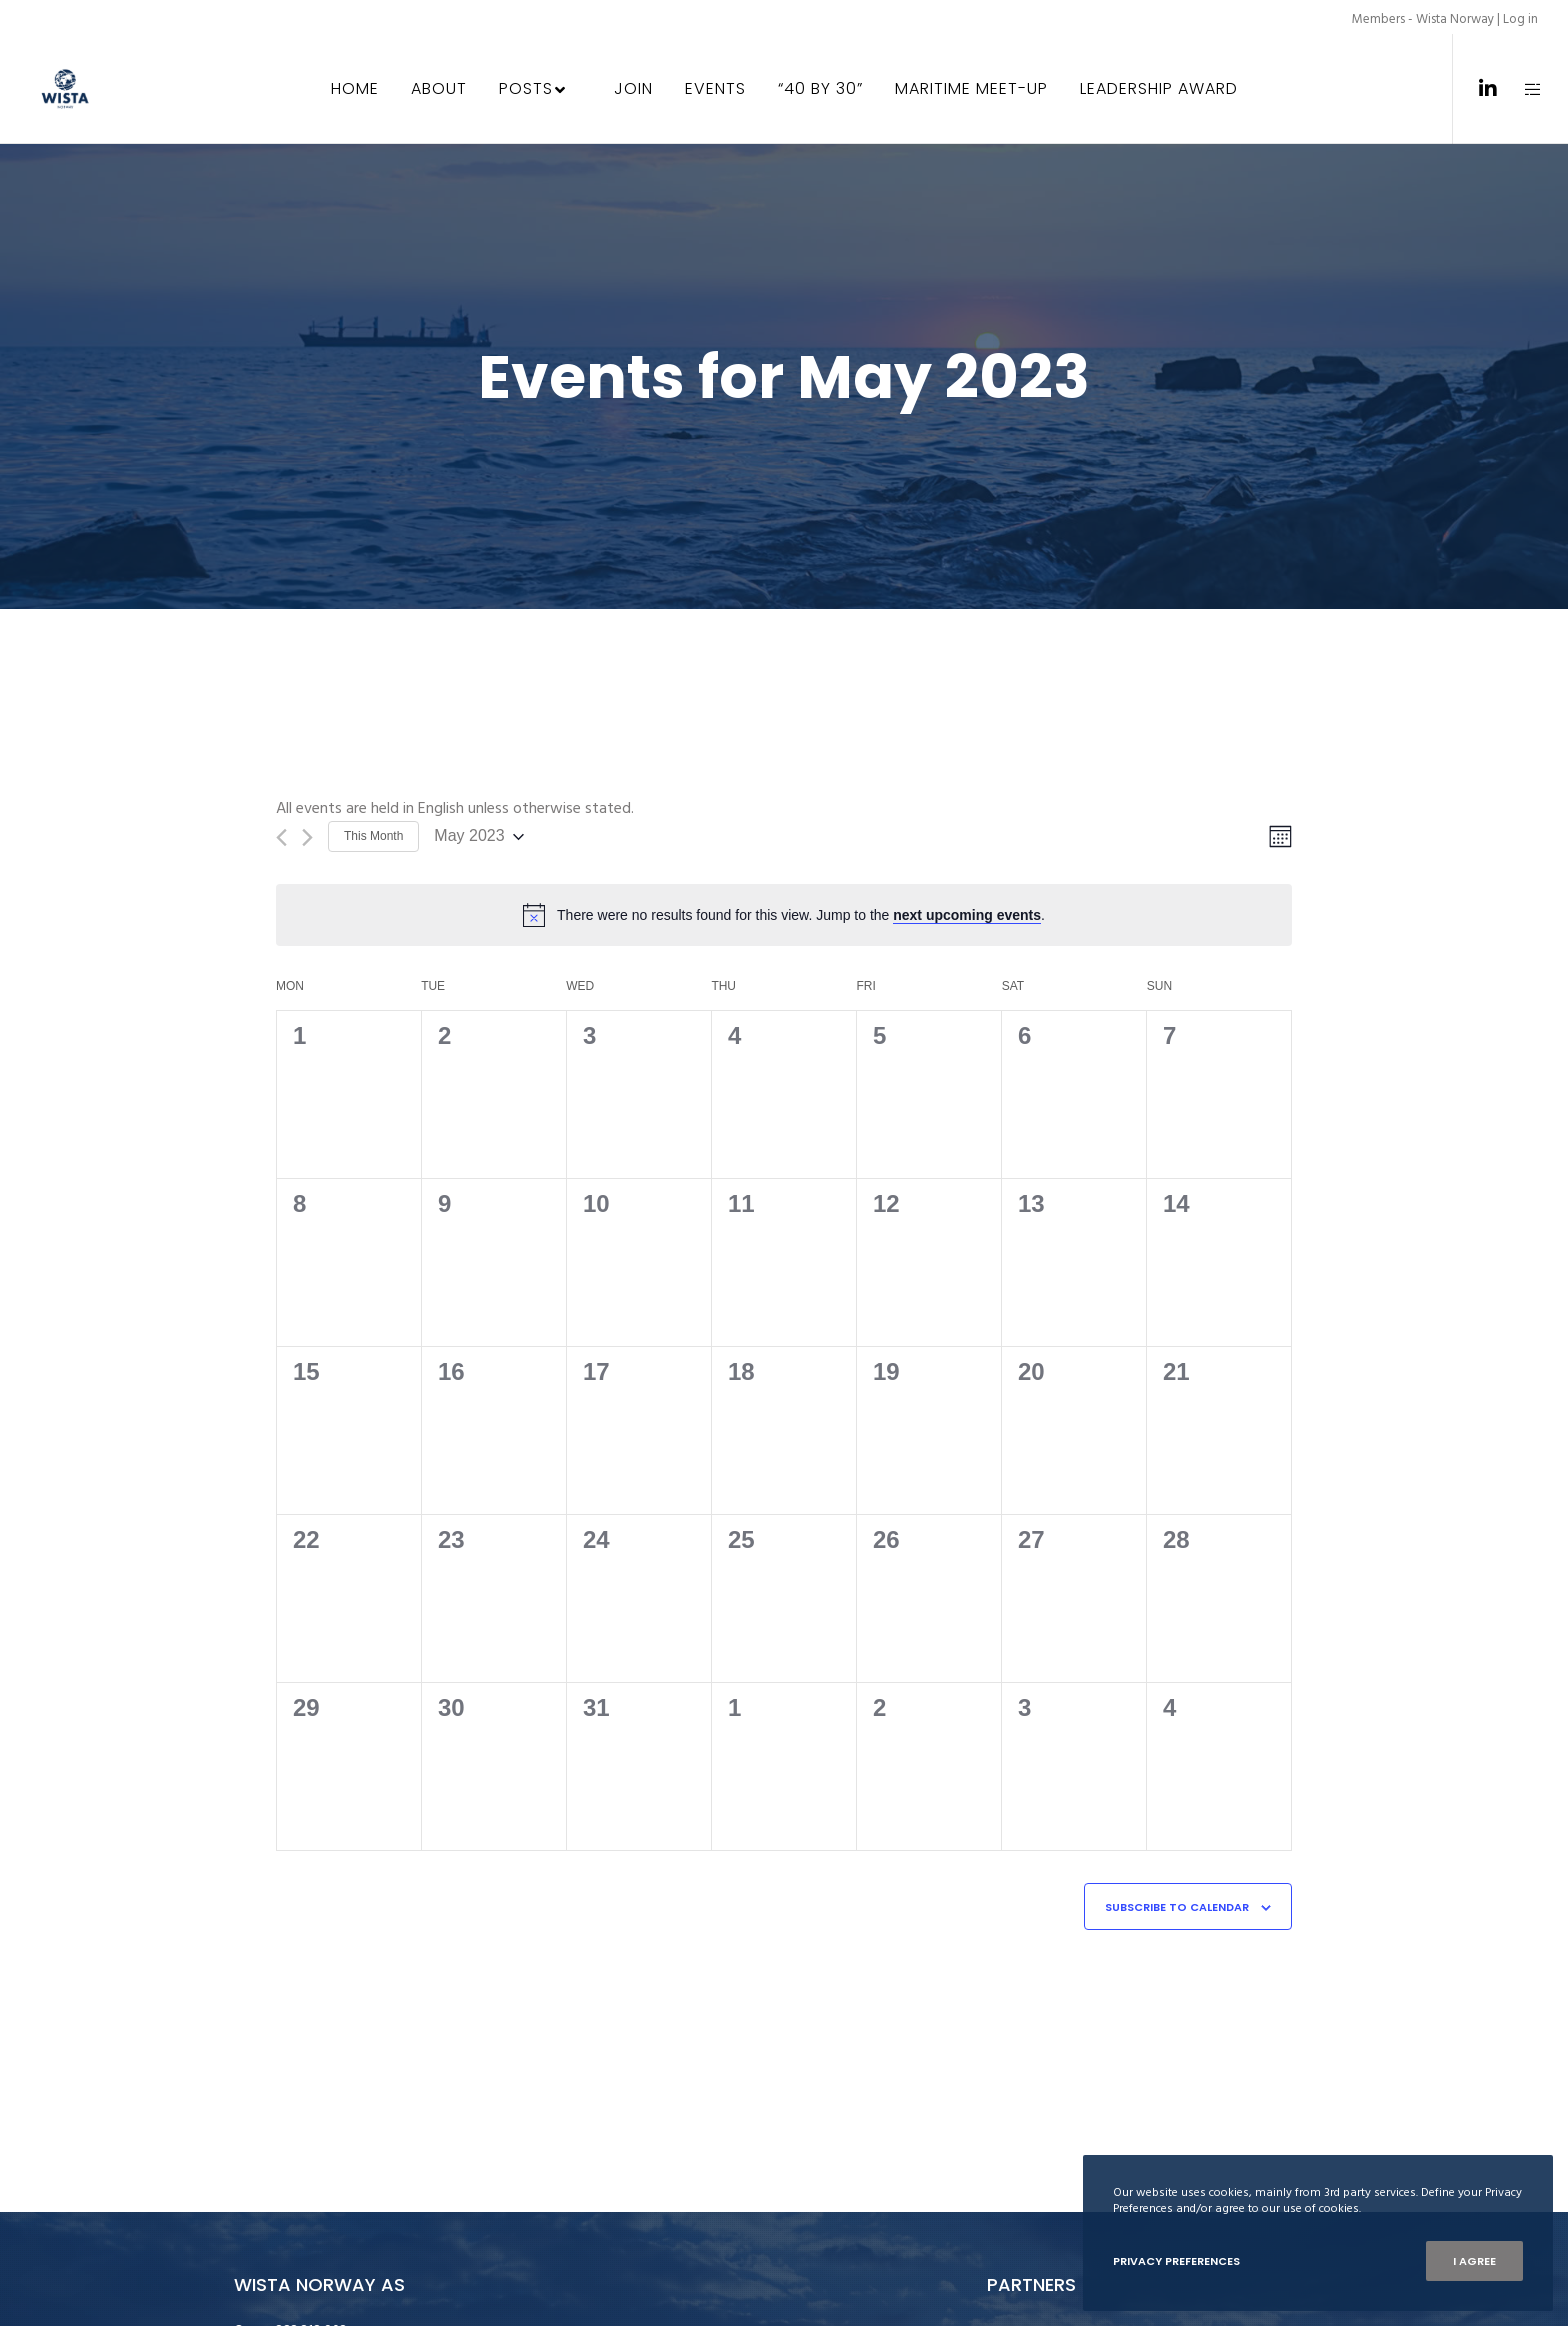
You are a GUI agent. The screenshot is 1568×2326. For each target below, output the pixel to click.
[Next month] (307, 837)
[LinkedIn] (1475, 89)
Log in (1520, 19)
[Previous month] (281, 837)
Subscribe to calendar (1177, 1907)
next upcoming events (967, 915)
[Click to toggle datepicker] (478, 836)
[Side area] (1520, 89)
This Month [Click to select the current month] (373, 836)
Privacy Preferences (1176, 2261)
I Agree (1474, 2261)
